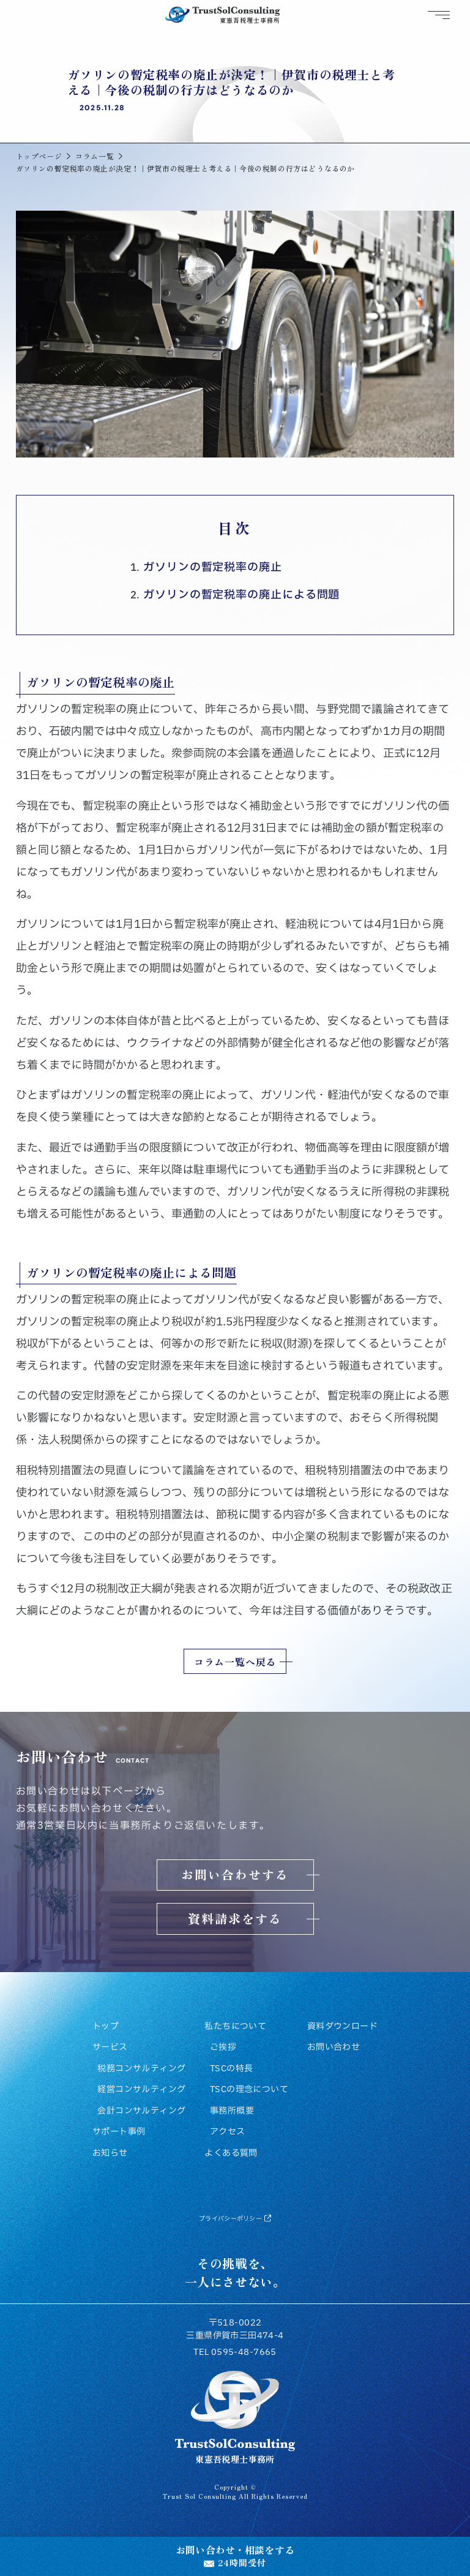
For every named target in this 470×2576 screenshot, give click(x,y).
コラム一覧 (94, 156)
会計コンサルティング (141, 2111)
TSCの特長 (231, 2069)
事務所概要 (232, 2111)
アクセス (227, 2132)
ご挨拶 (223, 2047)
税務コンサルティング (141, 2069)
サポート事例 (119, 2132)
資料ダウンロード (342, 2026)
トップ (105, 2026)
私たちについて (235, 2026)
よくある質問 (231, 2153)
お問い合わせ (333, 2047)
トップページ (39, 156)
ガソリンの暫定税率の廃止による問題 (241, 595)
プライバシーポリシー (235, 2219)
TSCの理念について (249, 2089)
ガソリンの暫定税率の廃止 (212, 567)
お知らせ (110, 2153)
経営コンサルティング (141, 2089)
